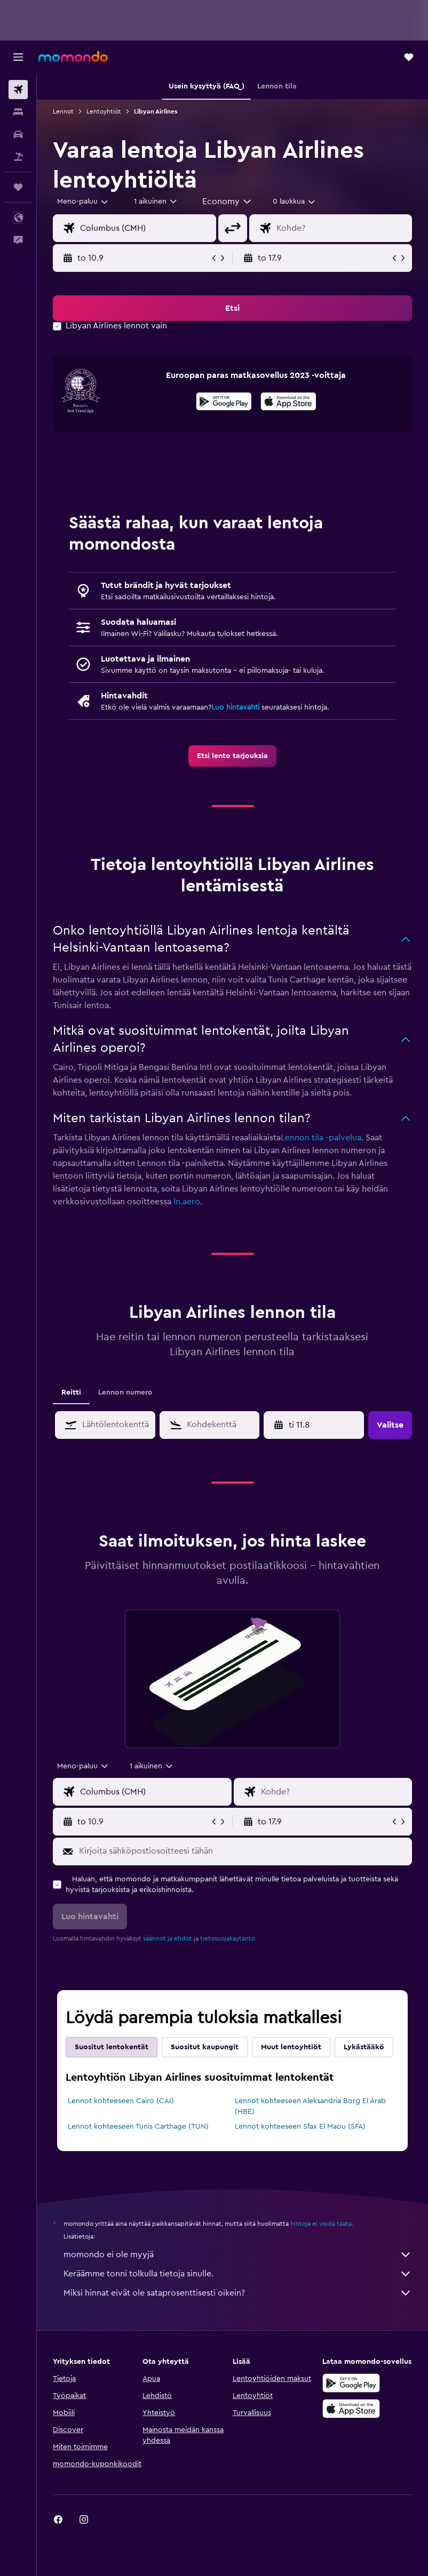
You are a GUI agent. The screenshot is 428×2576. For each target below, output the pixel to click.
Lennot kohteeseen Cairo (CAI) (121, 2101)
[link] (232, 756)
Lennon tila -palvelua (321, 1137)
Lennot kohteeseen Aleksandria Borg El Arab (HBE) (310, 2106)
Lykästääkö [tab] (364, 2047)
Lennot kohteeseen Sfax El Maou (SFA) (300, 2126)
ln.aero (186, 1201)
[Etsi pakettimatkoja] (18, 156)
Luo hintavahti (235, 707)
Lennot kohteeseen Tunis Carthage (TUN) (138, 2126)
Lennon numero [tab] (125, 1392)
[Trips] (18, 187)
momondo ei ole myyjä (238, 2254)
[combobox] (227, 201)
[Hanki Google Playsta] (224, 403)
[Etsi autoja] (18, 134)
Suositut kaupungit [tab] (205, 2047)
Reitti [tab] (71, 1392)
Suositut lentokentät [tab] (111, 2047)
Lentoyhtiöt (103, 111)
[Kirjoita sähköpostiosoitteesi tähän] (242, 1851)
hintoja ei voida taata (321, 2223)
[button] (18, 57)
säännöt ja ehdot (167, 1938)
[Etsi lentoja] (18, 89)
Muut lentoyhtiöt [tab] (291, 2047)
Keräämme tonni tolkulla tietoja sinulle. (238, 2273)
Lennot (63, 111)
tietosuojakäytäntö (227, 1938)
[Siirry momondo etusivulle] (73, 56)
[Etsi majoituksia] (18, 112)
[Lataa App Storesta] (288, 403)
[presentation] (288, 401)
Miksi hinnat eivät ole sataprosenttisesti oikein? (238, 2293)
